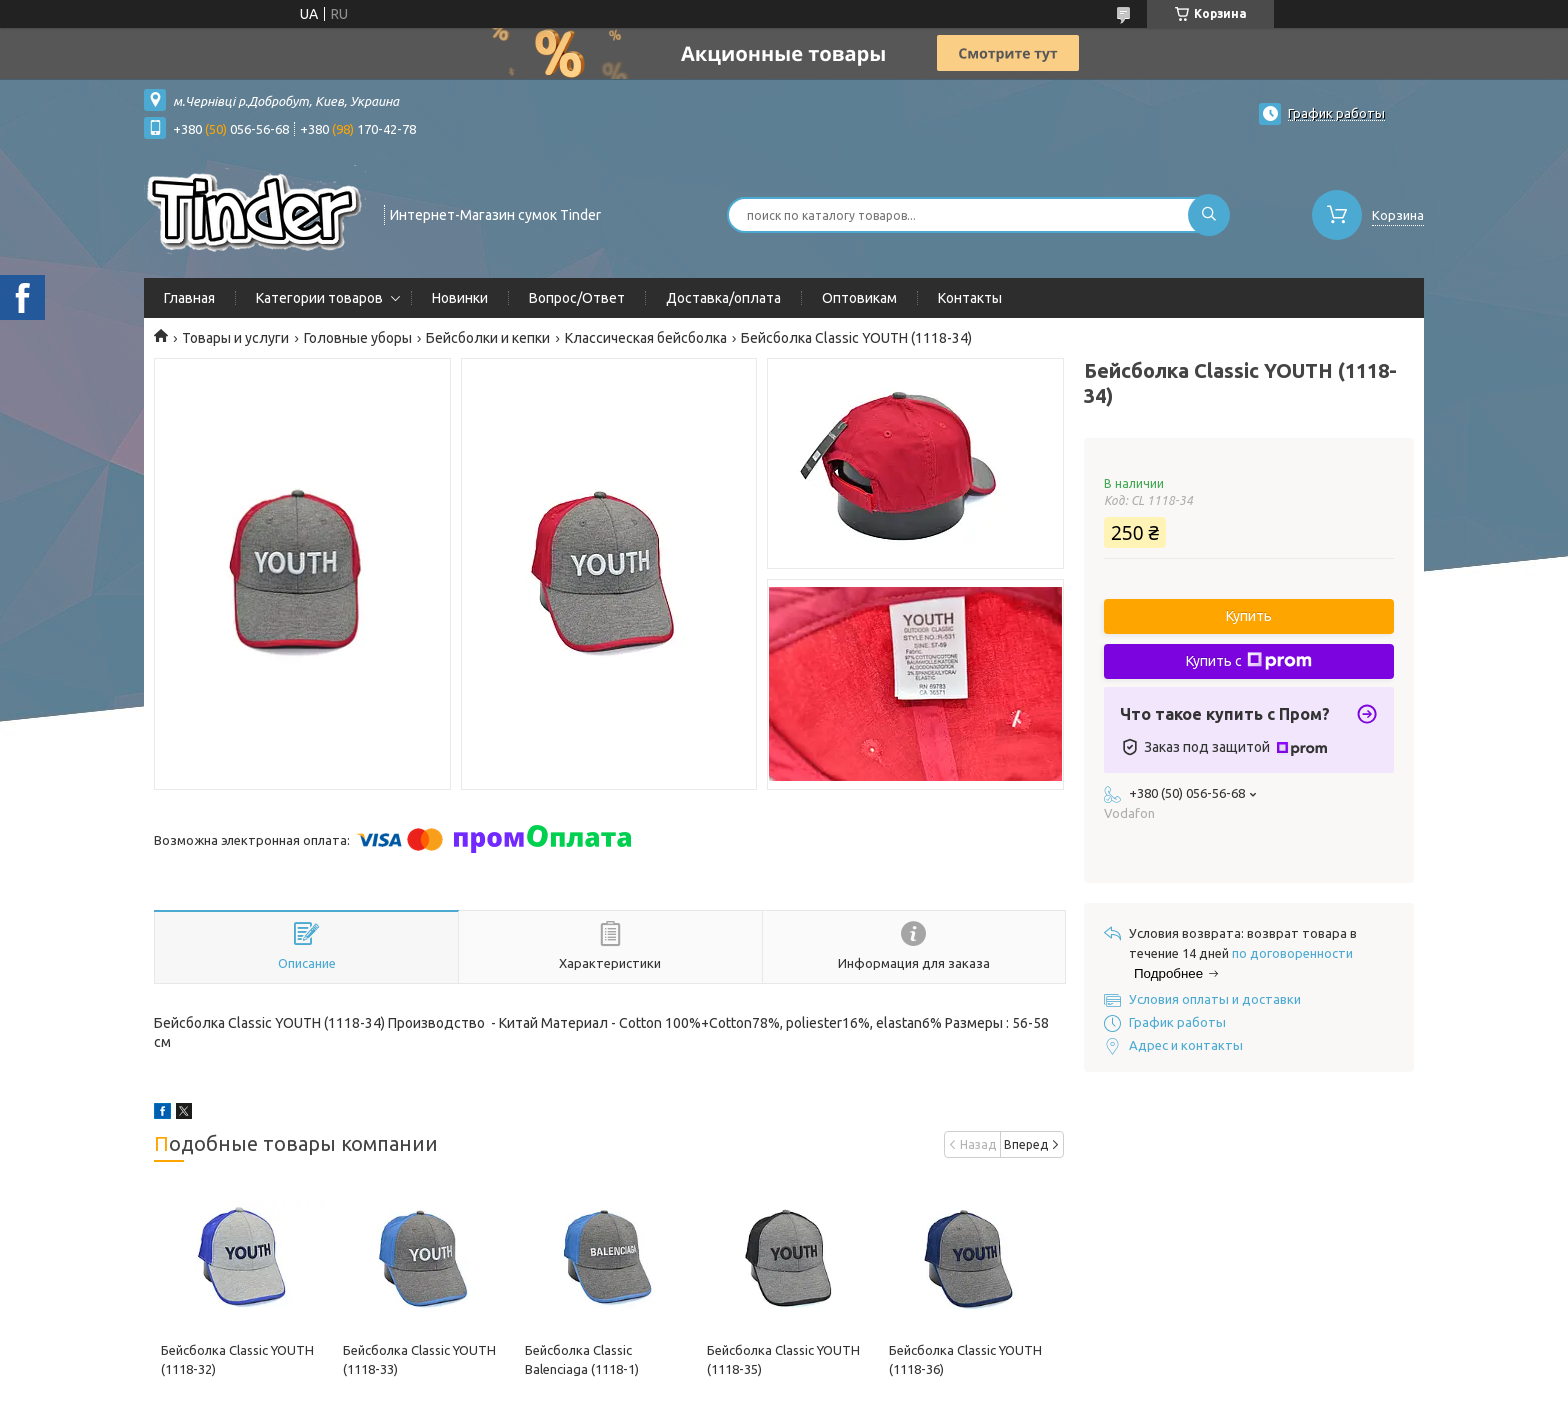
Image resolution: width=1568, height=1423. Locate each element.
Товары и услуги (235, 338)
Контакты (970, 298)
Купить (1249, 616)
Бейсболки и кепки (488, 338)
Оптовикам (859, 298)
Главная (189, 298)
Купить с (1249, 661)
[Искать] (1209, 215)
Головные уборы (358, 338)
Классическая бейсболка (646, 338)
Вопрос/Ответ (577, 298)
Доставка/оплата (723, 298)
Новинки (460, 298)
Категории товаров (319, 298)
